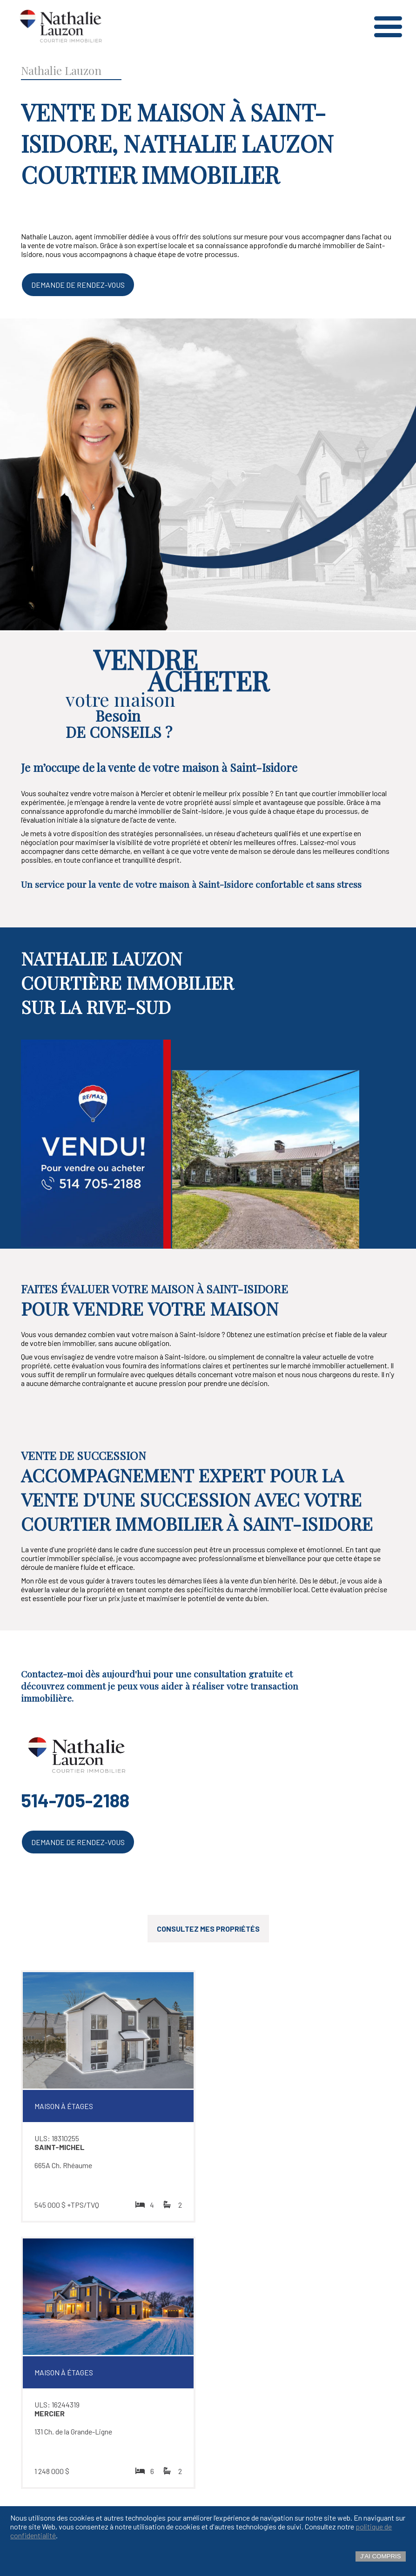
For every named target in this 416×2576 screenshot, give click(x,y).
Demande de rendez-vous (78, 284)
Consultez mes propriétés (208, 1928)
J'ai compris (380, 2556)
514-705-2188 (75, 1800)
